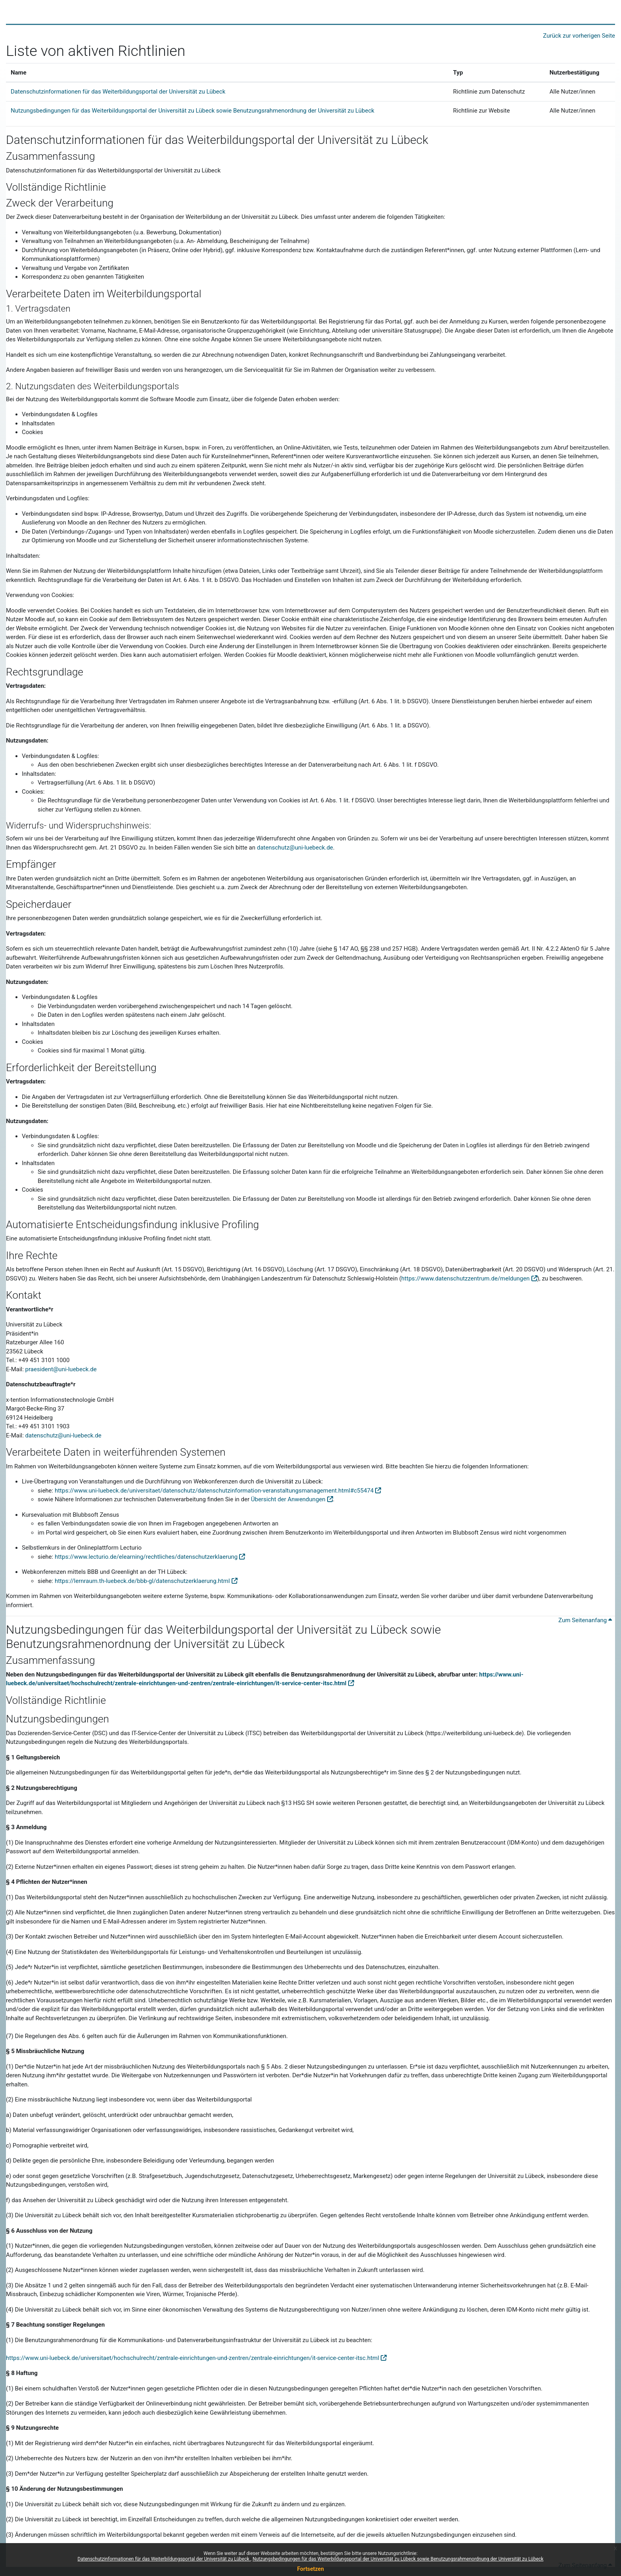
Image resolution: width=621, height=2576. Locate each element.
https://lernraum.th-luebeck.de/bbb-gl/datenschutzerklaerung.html (142, 1581)
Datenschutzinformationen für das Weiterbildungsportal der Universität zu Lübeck (164, 2559)
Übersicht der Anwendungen (288, 1499)
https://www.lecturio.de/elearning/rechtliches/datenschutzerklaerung (146, 1556)
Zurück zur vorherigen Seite (579, 35)
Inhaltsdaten (38, 1024)
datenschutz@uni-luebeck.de (295, 847)
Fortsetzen (310, 2569)
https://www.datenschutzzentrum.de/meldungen (465, 1278)
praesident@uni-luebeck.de (61, 1369)
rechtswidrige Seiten (205, 2018)
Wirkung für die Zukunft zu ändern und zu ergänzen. (278, 2504)
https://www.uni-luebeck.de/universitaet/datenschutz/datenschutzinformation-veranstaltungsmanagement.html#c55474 (214, 1490)
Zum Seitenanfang (585, 1620)
